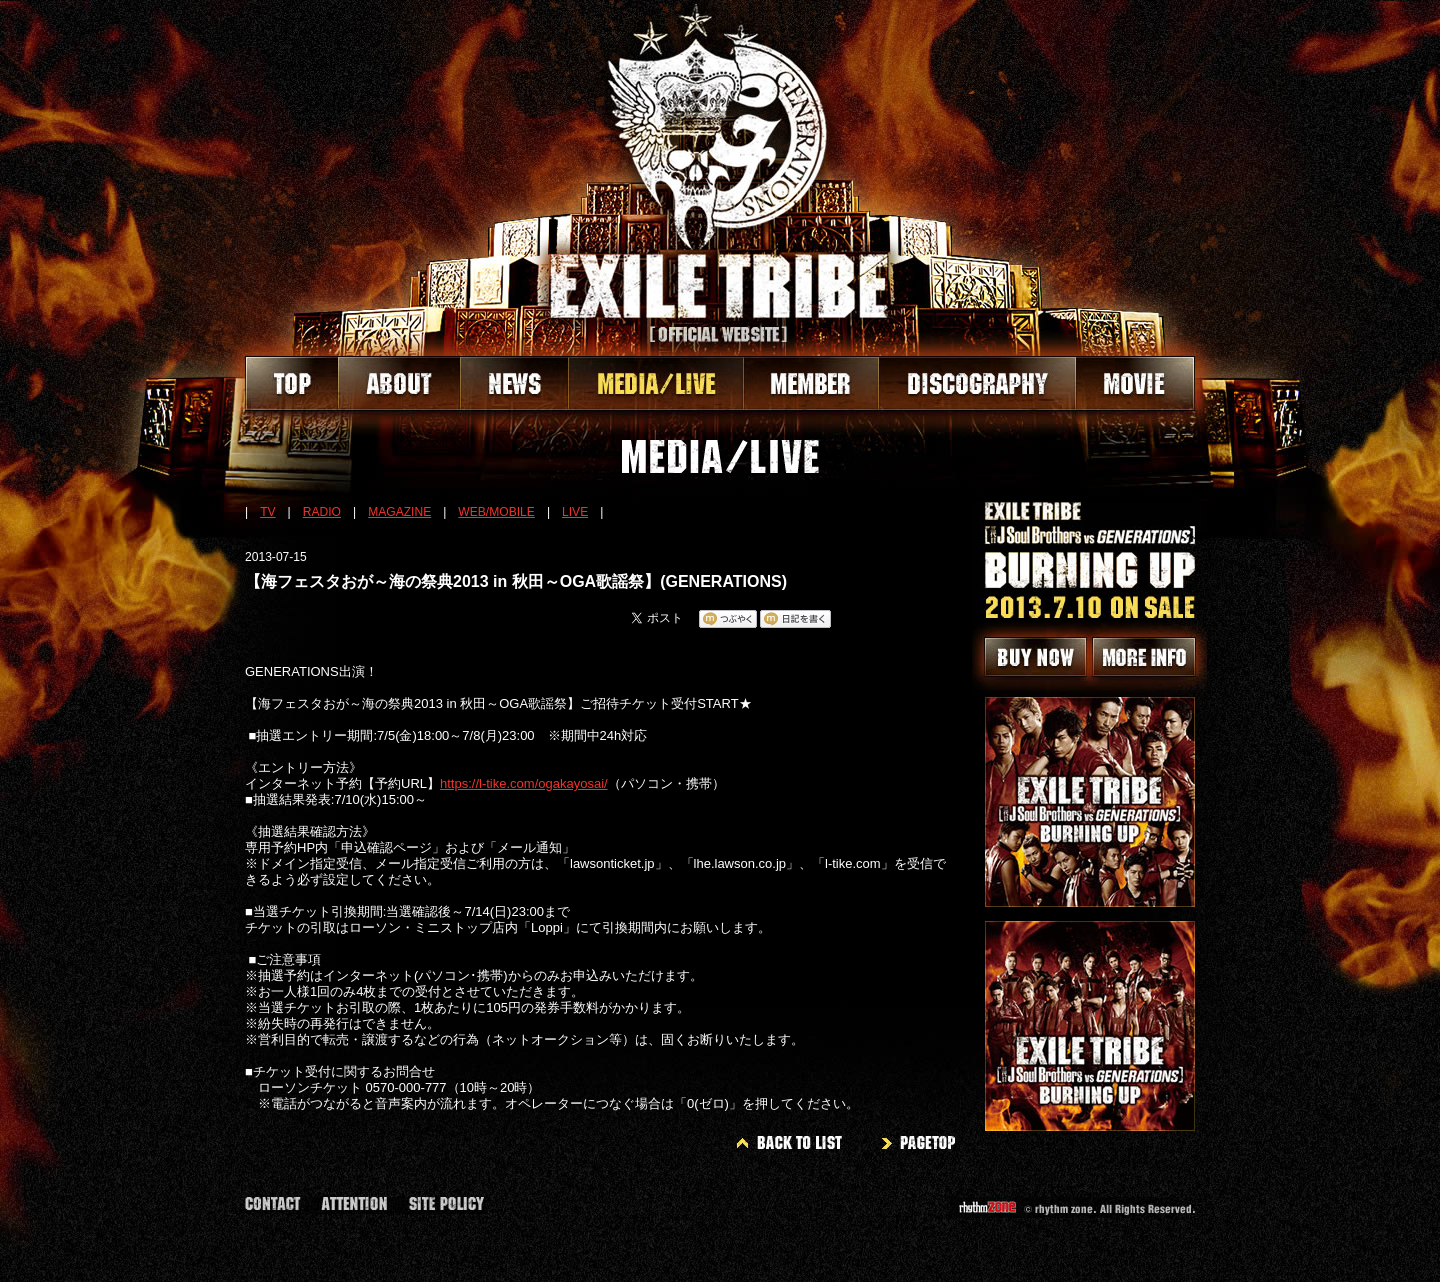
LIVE (575, 512)
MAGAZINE (399, 512)
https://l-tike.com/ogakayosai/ (524, 783)
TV (267, 512)
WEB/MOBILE (496, 512)
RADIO (322, 512)
